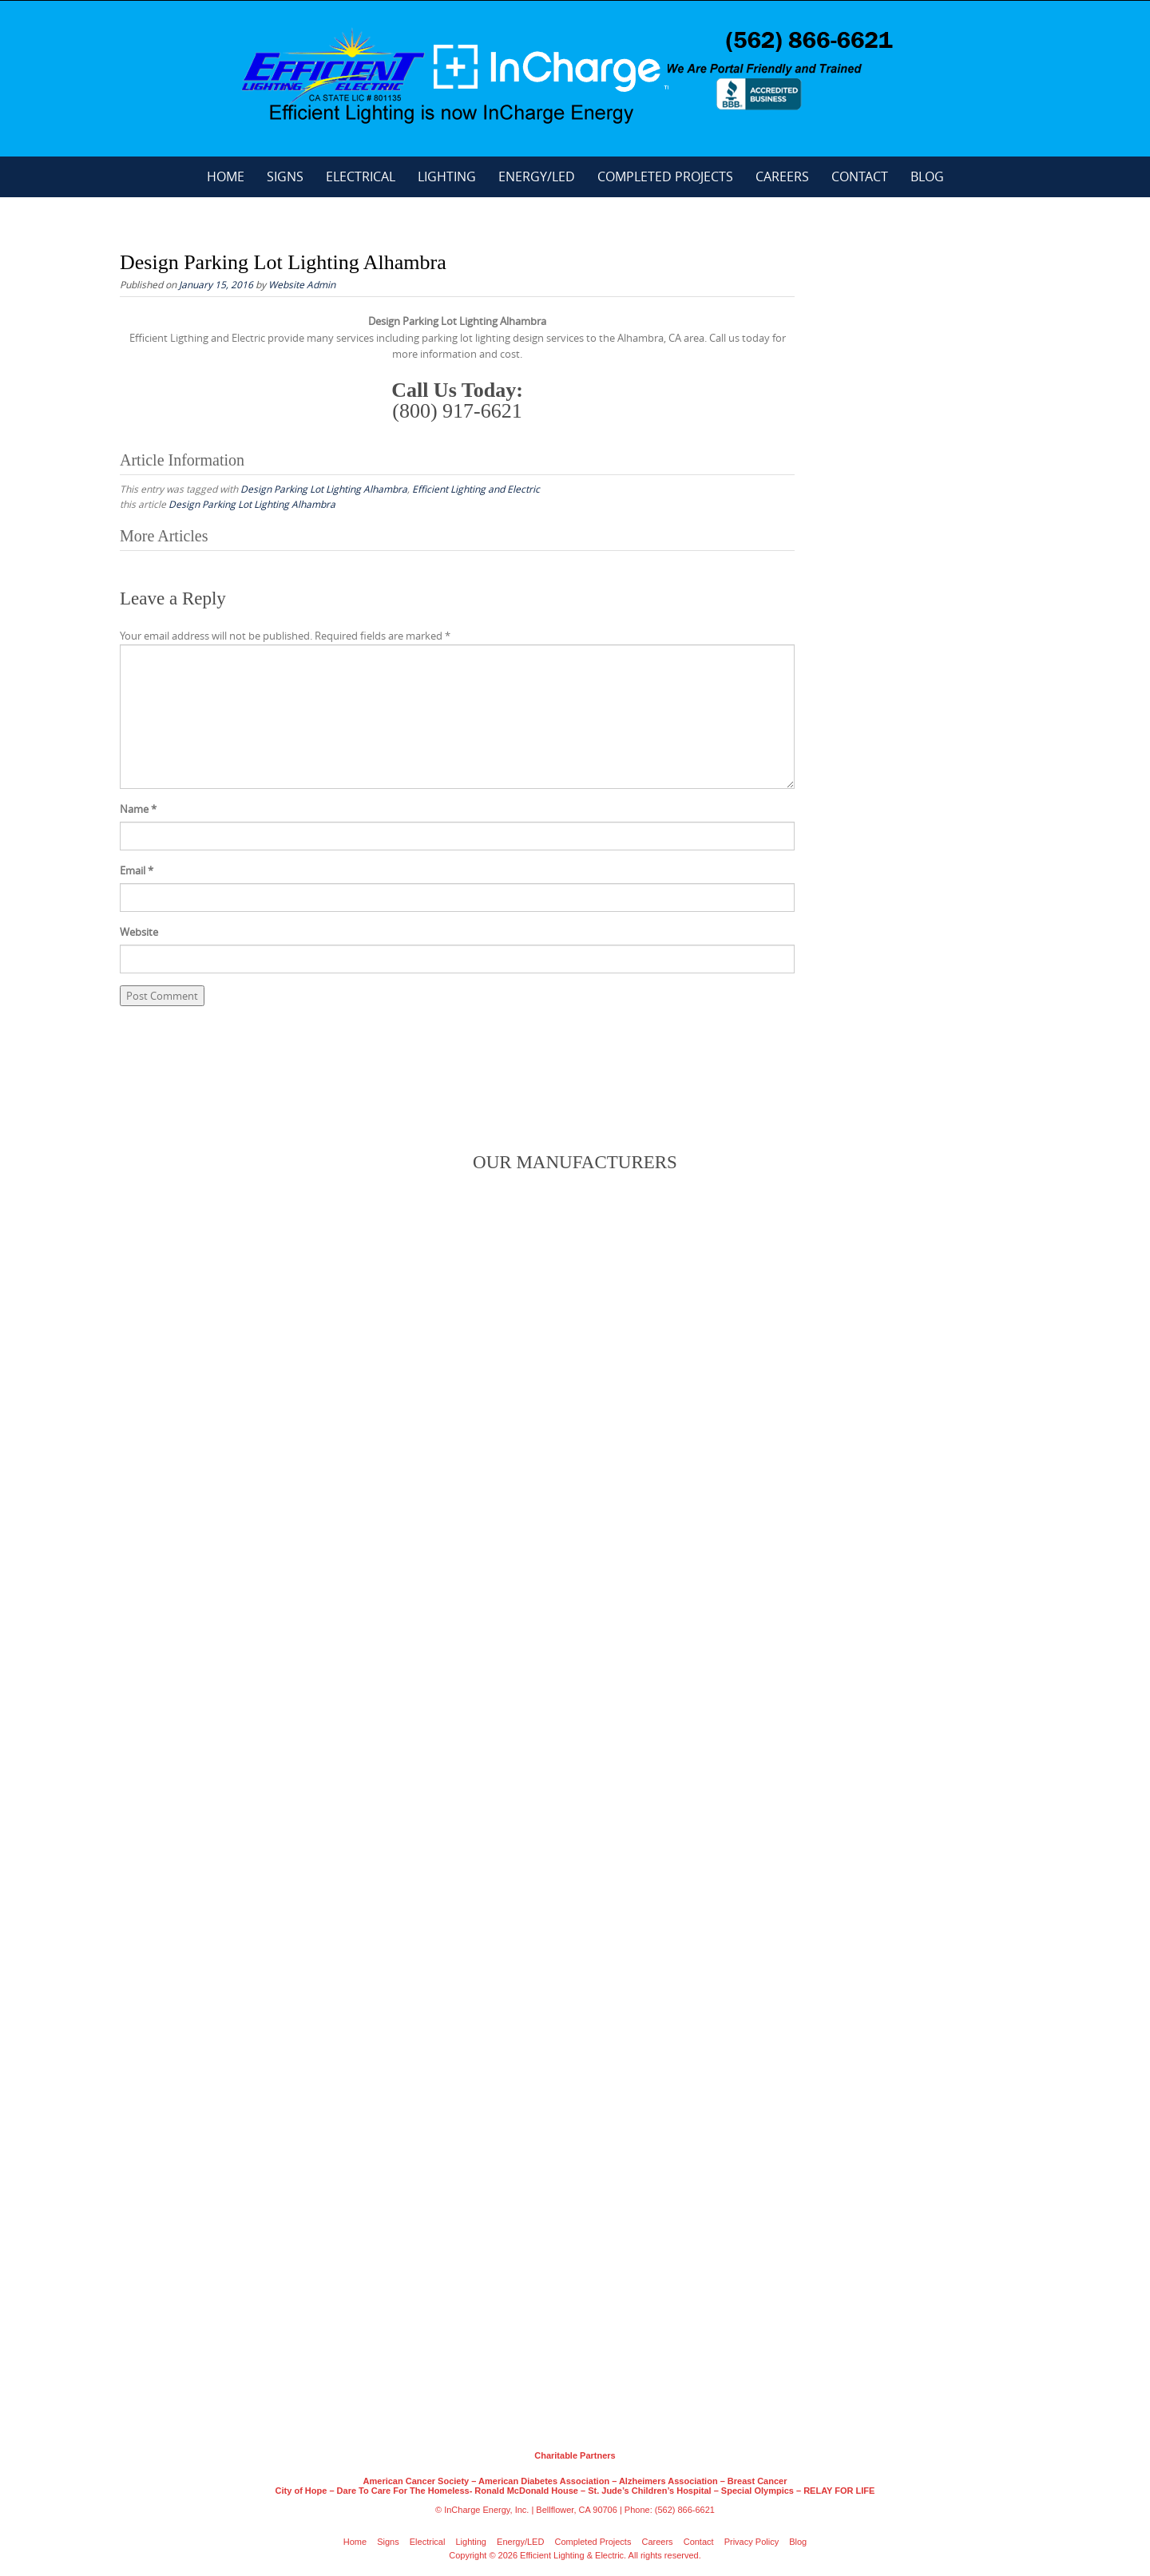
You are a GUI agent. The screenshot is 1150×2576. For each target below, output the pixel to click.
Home (225, 176)
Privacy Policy (751, 2541)
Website (139, 932)
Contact (859, 176)
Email (136, 870)
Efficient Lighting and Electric (476, 488)
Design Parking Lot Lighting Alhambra (323, 488)
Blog (927, 176)
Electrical (360, 176)
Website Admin (301, 284)
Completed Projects (665, 176)
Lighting (447, 176)
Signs (285, 176)
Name (138, 809)
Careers (782, 176)
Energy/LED (536, 176)
